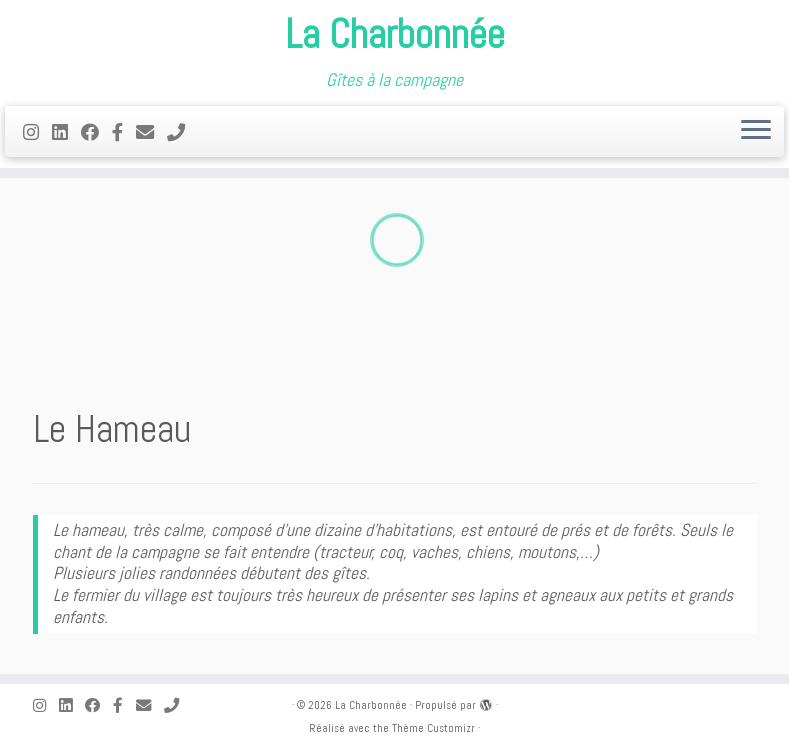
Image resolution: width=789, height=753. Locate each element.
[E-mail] (151, 132)
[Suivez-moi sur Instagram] (37, 132)
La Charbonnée (395, 35)
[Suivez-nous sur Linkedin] (66, 132)
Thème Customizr (433, 728)
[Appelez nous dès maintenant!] (182, 132)
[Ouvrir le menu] (756, 132)
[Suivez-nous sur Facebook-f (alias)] (124, 132)
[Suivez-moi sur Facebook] (96, 132)
